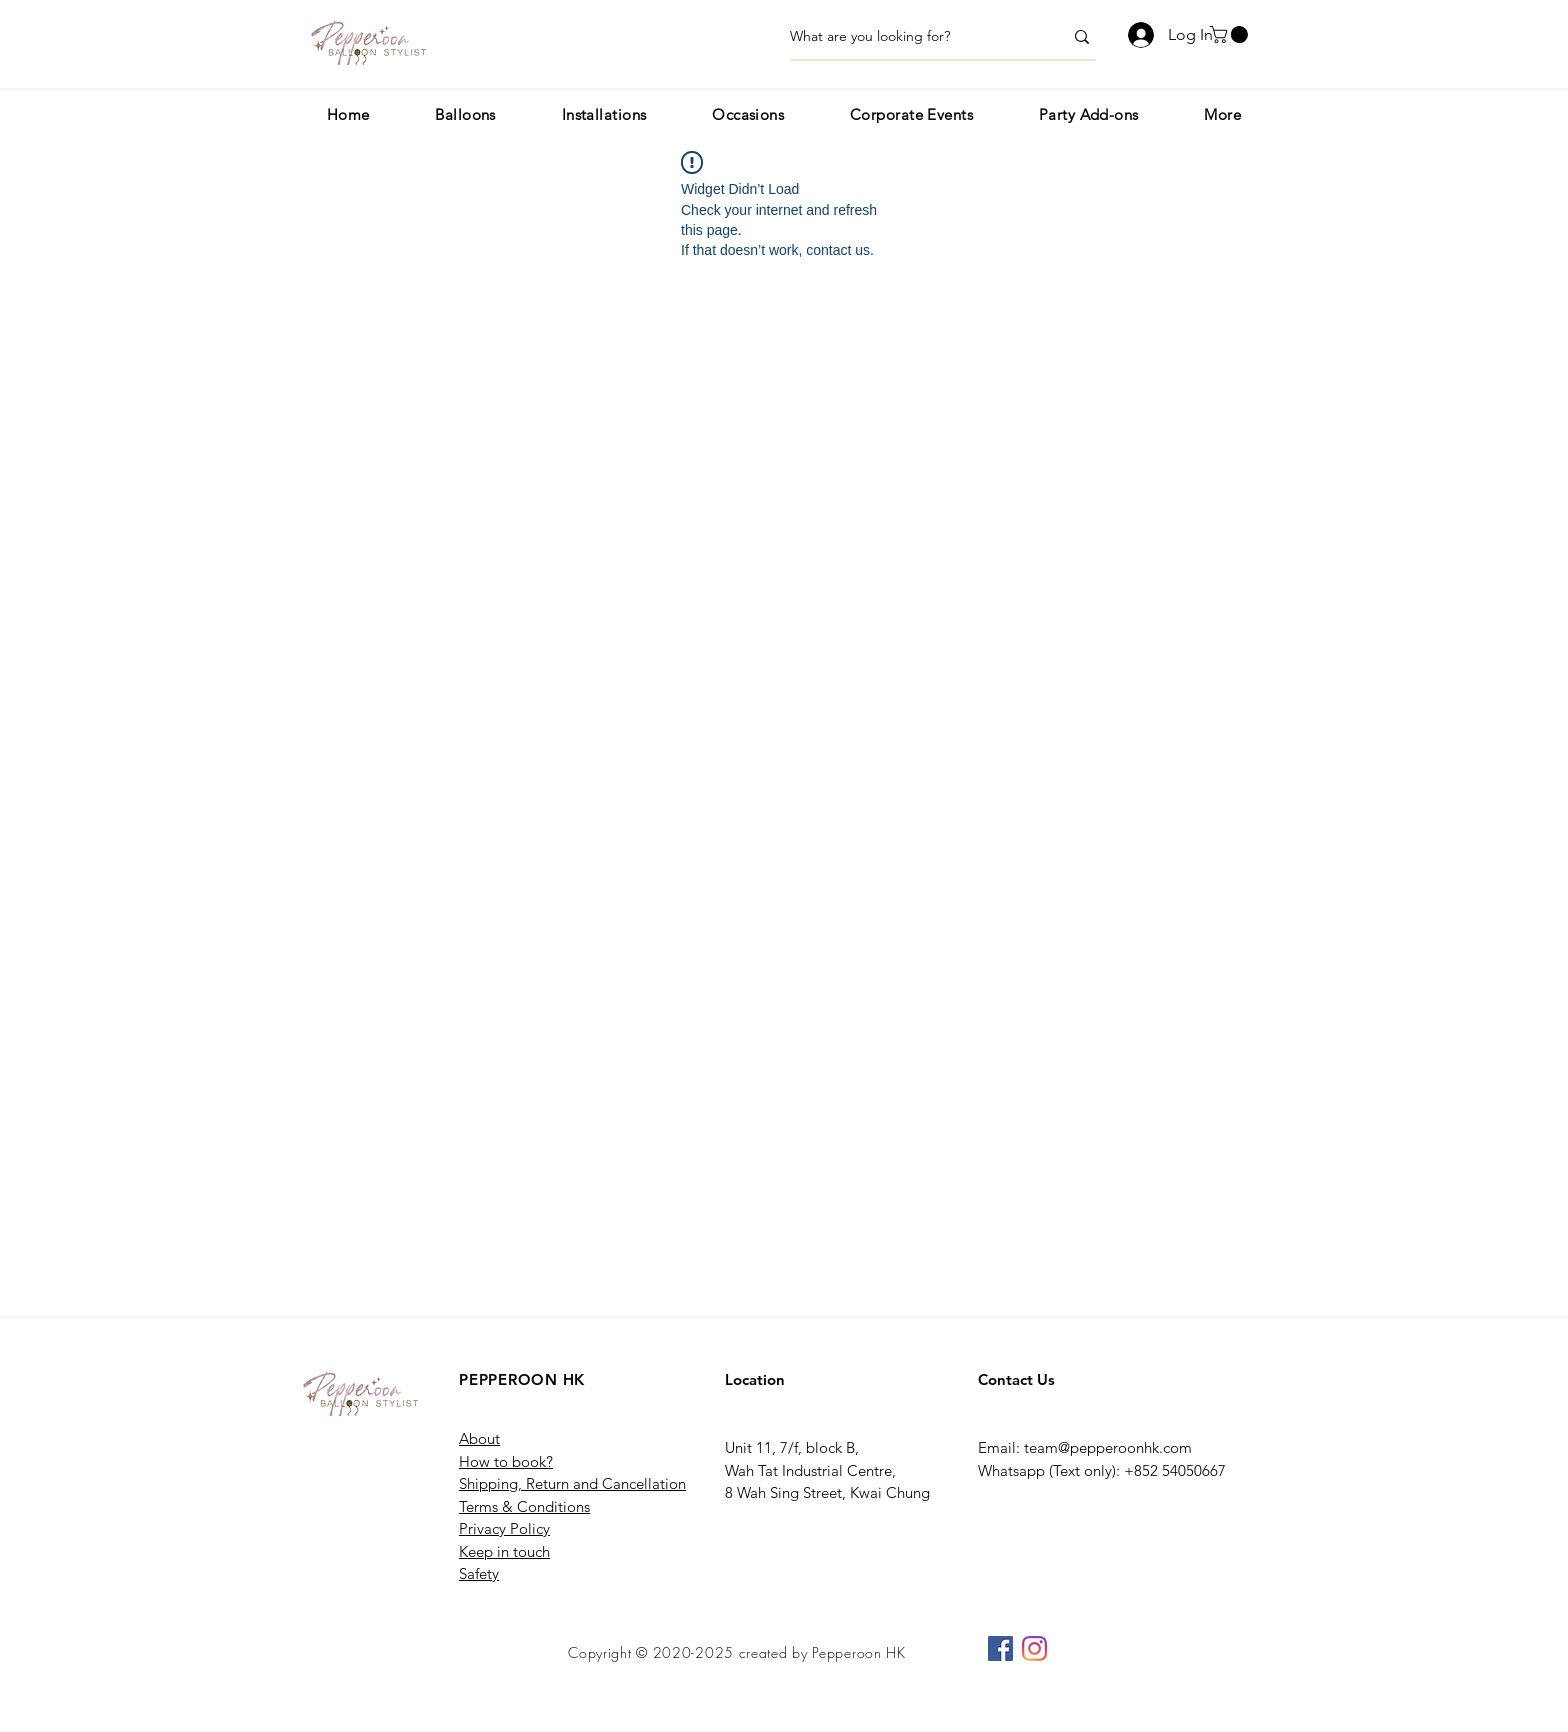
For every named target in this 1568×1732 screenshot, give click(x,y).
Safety (479, 1573)
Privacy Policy (504, 1528)
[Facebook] (1000, 1648)
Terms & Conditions (524, 1506)
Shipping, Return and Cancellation (572, 1483)
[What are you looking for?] (911, 37)
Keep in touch (504, 1551)
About (479, 1438)
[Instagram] (1034, 1648)
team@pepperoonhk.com (1108, 1447)
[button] (1231, 34)
